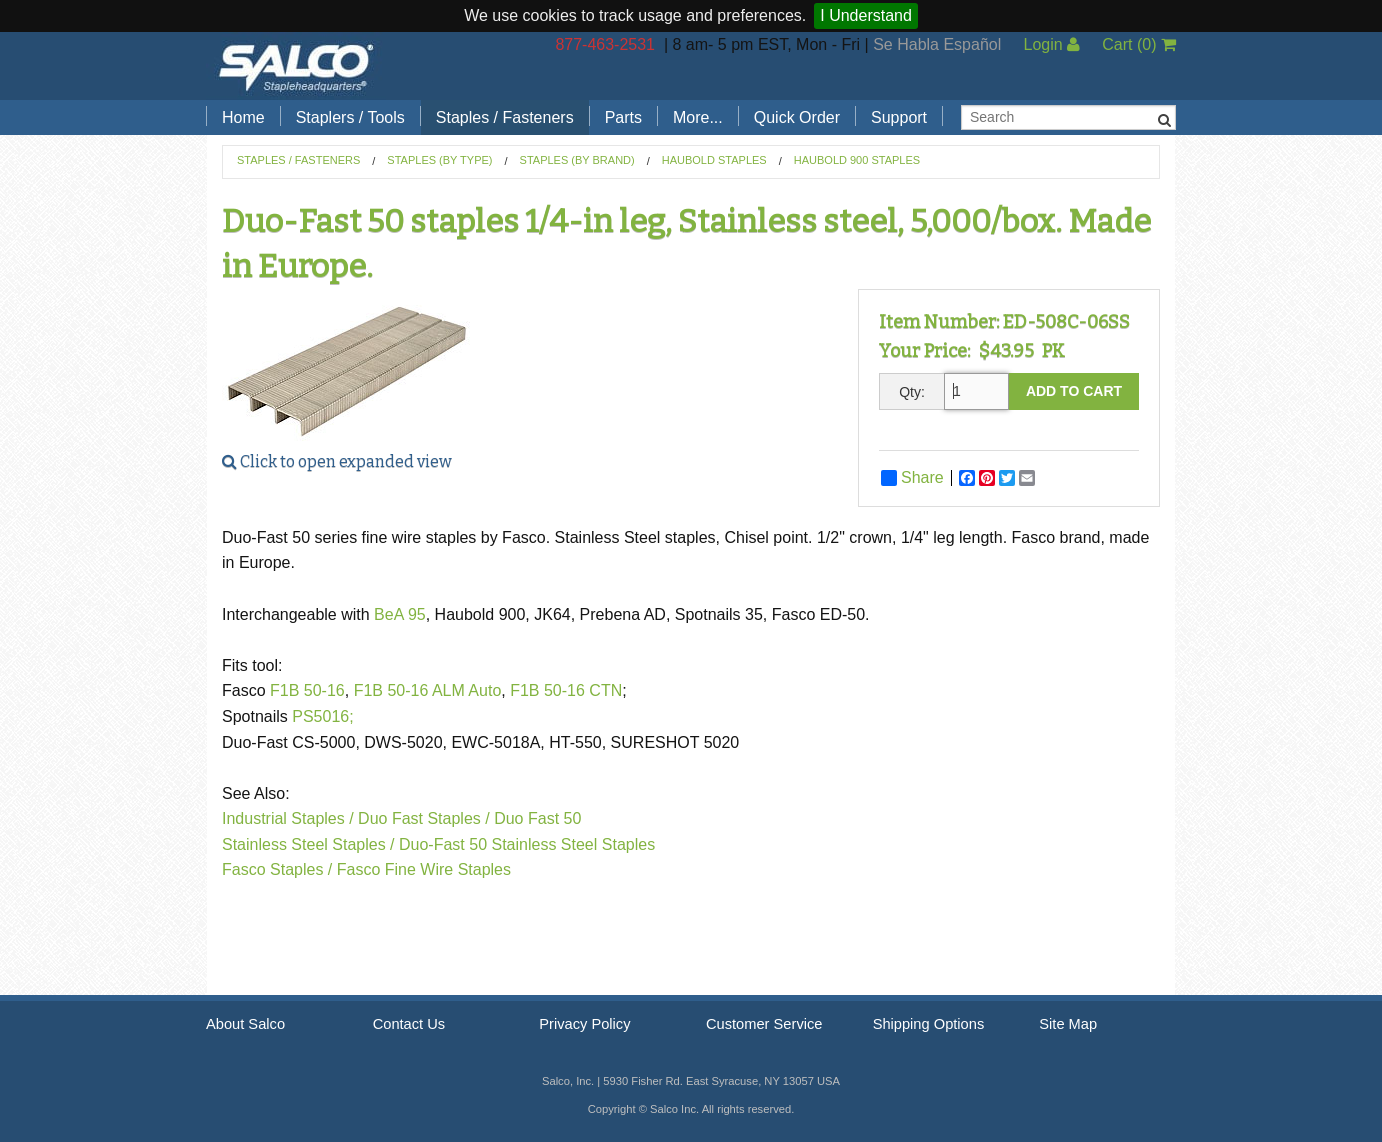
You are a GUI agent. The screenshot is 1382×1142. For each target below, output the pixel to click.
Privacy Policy (584, 1024)
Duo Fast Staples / (424, 818)
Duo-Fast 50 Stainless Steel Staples (527, 844)
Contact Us (409, 1024)
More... (698, 117)
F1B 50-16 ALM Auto (428, 690)
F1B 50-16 (307, 690)
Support (899, 117)
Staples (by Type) (439, 160)
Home (243, 117)
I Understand (866, 15)
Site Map (1068, 1024)
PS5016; (322, 716)
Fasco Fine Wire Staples (424, 869)
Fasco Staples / (277, 869)
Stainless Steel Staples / (308, 844)
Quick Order (797, 117)
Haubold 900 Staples (857, 160)
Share (912, 478)
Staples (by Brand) (577, 160)
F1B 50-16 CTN (566, 690)
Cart (1139, 44)
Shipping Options (929, 1024)
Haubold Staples (714, 160)
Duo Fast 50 (537, 818)
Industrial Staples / (288, 818)
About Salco (245, 1024)
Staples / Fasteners (505, 117)
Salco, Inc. (296, 66)
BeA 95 (400, 614)
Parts (623, 117)
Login (1051, 44)
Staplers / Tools (350, 117)
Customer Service (764, 1024)
